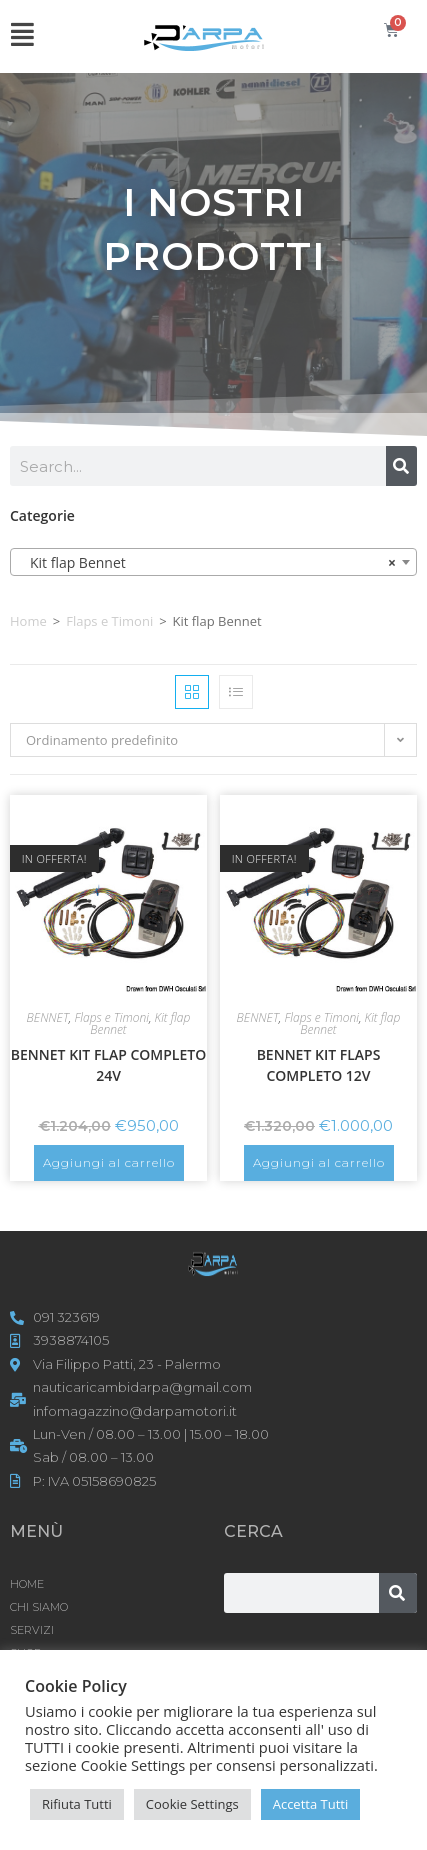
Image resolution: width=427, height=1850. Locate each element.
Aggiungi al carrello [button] (109, 1162)
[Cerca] (401, 466)
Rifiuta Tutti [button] (77, 1804)
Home (28, 621)
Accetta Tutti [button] (311, 1804)
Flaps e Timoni (109, 621)
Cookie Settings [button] (192, 1804)
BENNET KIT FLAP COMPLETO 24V (108, 1065)
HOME (27, 1584)
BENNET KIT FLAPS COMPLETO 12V (319, 1065)
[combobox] (213, 562)
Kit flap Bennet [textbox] (207, 563)
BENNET (48, 1017)
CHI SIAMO (39, 1607)
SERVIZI (32, 1630)
